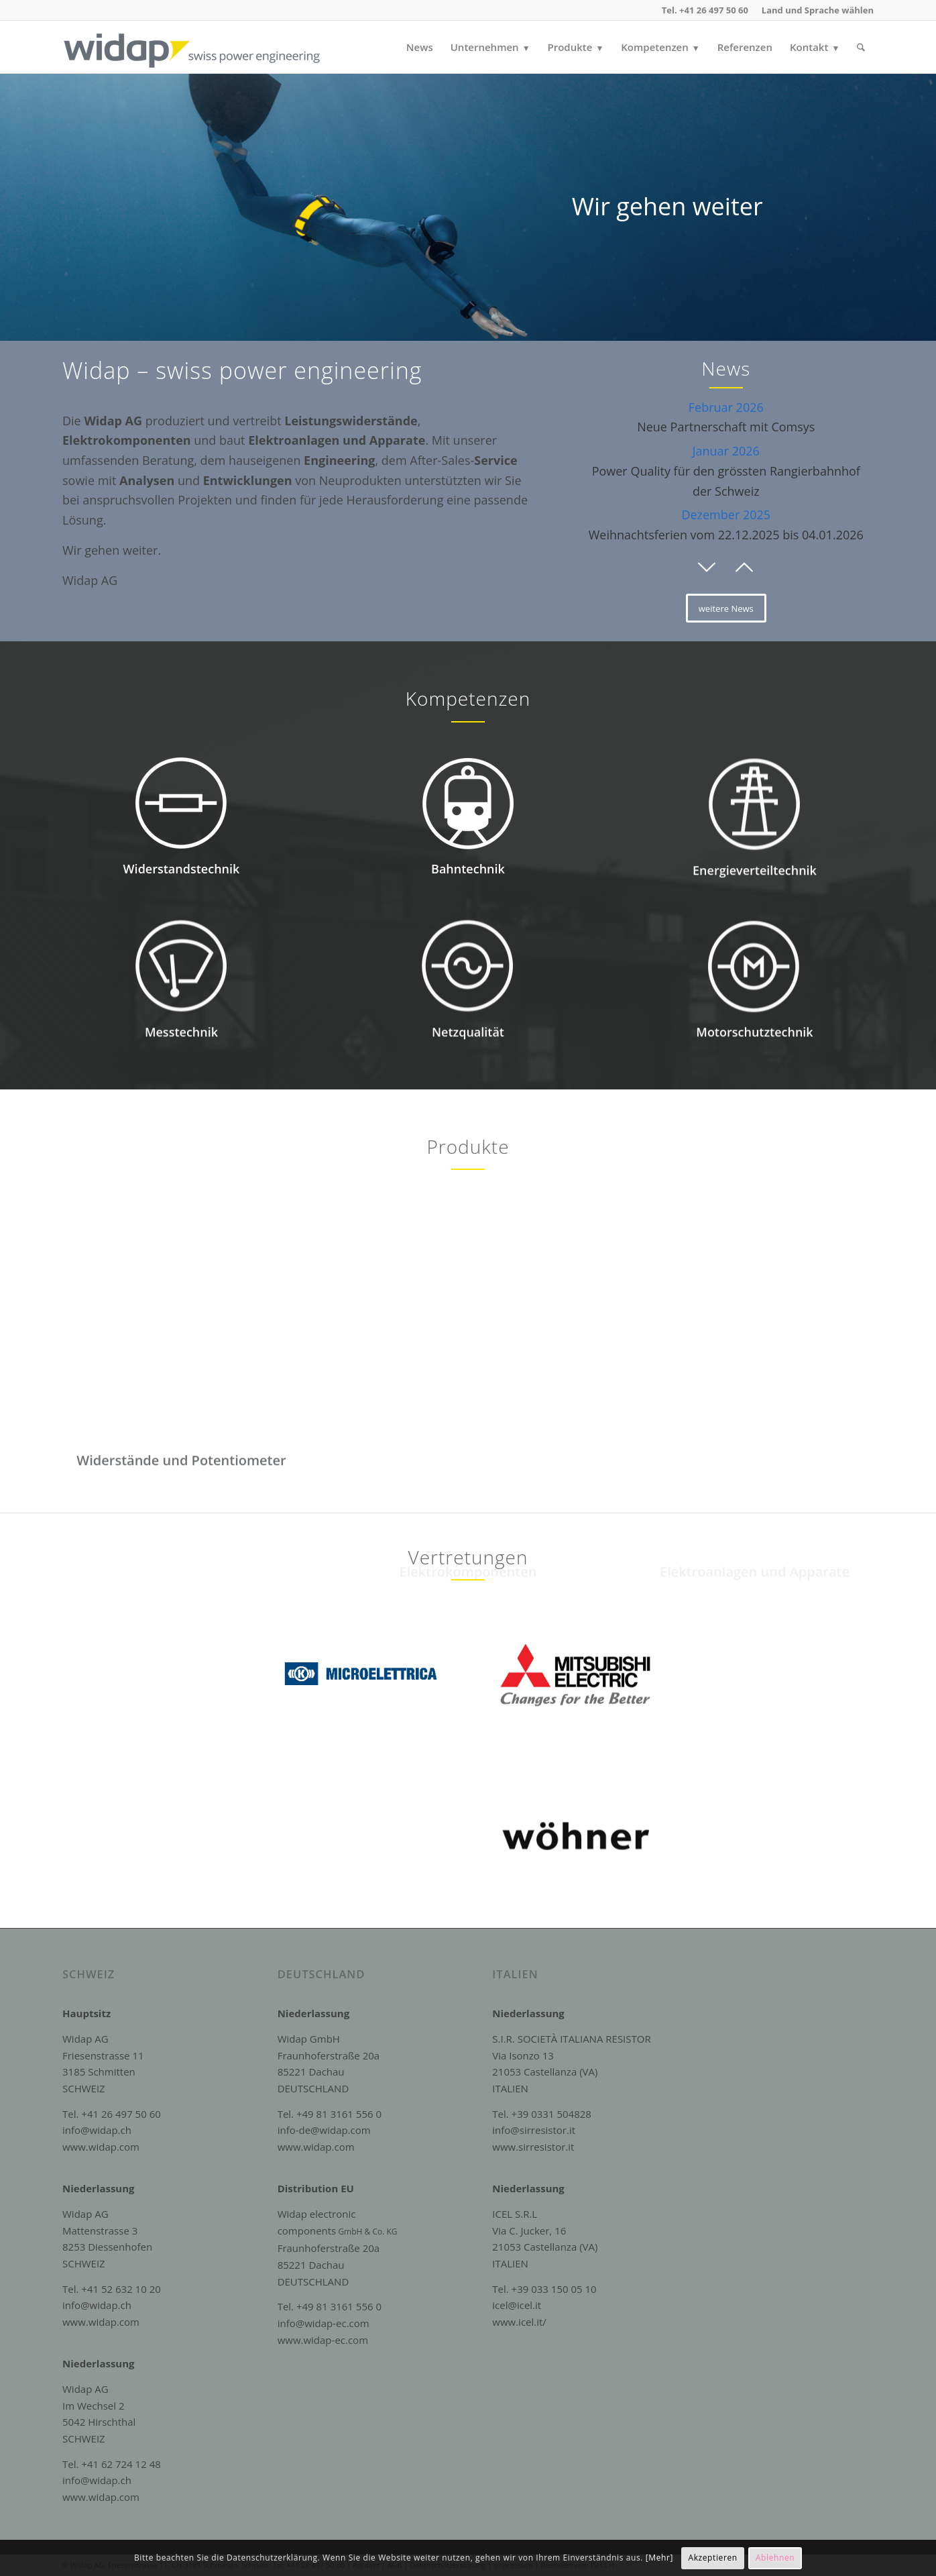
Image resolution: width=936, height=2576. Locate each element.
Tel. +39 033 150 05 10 (544, 2289)
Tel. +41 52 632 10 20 (111, 2289)
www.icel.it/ (519, 2321)
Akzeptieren (712, 2557)
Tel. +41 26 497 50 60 (111, 2114)
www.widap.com (100, 2146)
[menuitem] (814, 10)
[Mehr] (659, 2557)
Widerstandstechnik (181, 900)
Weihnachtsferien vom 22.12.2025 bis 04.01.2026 (726, 524)
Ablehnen (775, 2557)
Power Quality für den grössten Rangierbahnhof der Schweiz (726, 470)
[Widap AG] (206, 47)
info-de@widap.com (324, 2130)
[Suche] (861, 47)
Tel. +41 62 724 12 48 (111, 2464)
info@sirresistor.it (533, 2130)
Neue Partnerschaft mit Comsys (726, 417)
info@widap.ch (96, 2130)
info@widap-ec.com (323, 2323)
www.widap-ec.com (323, 2340)
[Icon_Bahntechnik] (468, 860)
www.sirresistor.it (533, 2146)
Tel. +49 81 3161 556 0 (330, 2114)
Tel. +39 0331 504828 (541, 2114)
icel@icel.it (516, 2305)
